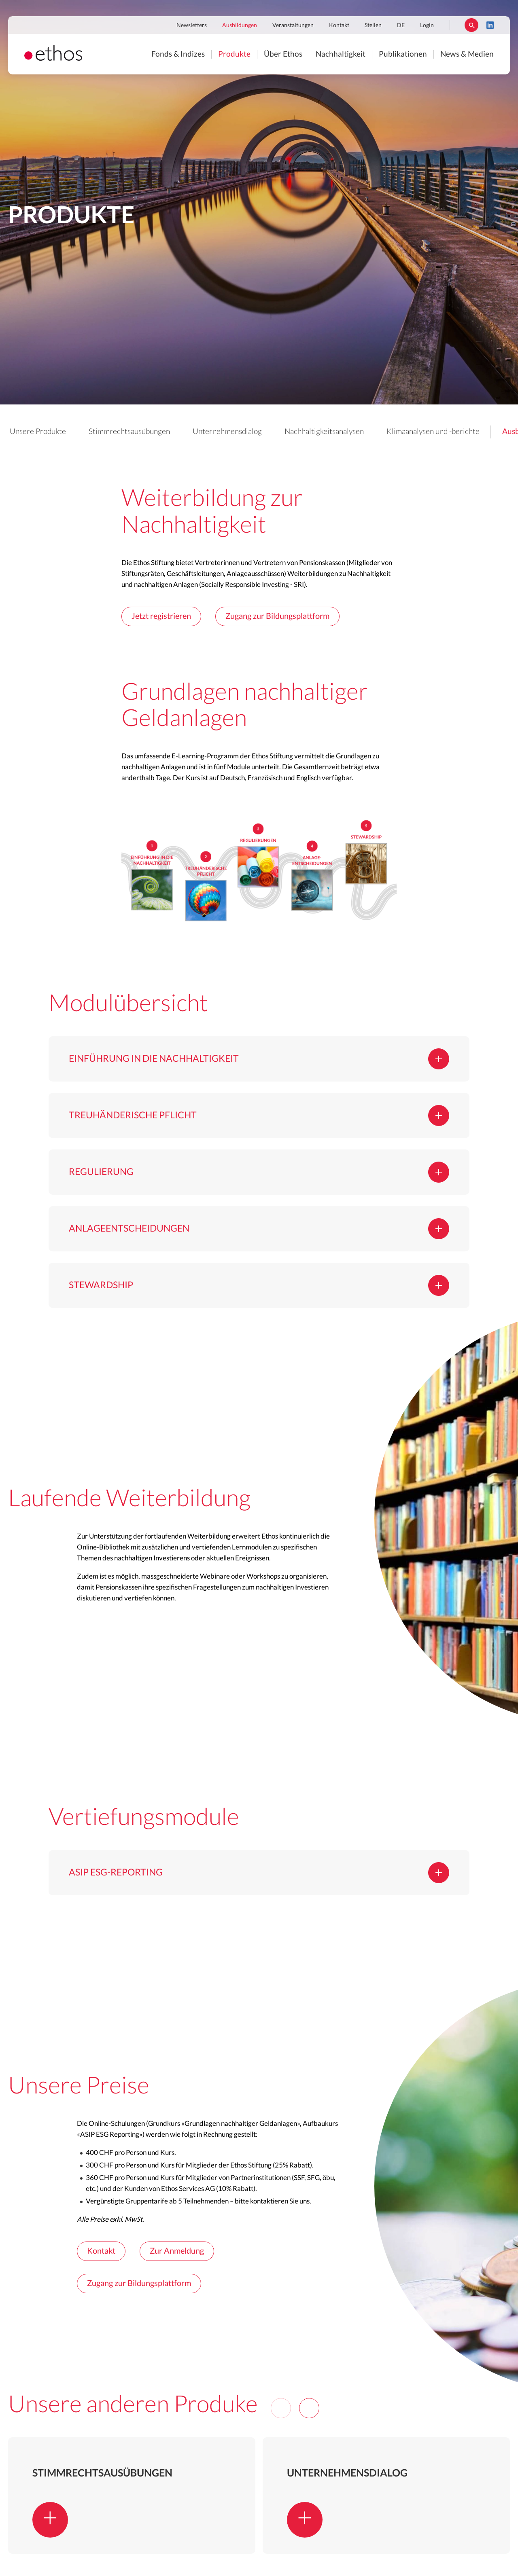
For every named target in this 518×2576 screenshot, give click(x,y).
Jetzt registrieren (161, 616)
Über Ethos (283, 54)
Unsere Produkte (38, 432)
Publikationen (403, 54)
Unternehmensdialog (227, 432)
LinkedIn (490, 25)
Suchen (471, 25)
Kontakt (339, 25)
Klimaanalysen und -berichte (433, 432)
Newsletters (191, 25)
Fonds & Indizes (178, 54)
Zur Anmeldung (177, 2251)
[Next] (309, 2408)
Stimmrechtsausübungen (129, 432)
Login (427, 25)
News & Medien (467, 54)
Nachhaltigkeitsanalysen (324, 432)
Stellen (373, 25)
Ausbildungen (239, 25)
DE (401, 25)
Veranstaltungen (293, 25)
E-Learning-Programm (205, 756)
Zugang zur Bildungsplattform (277, 616)
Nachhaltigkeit (340, 54)
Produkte (234, 54)
